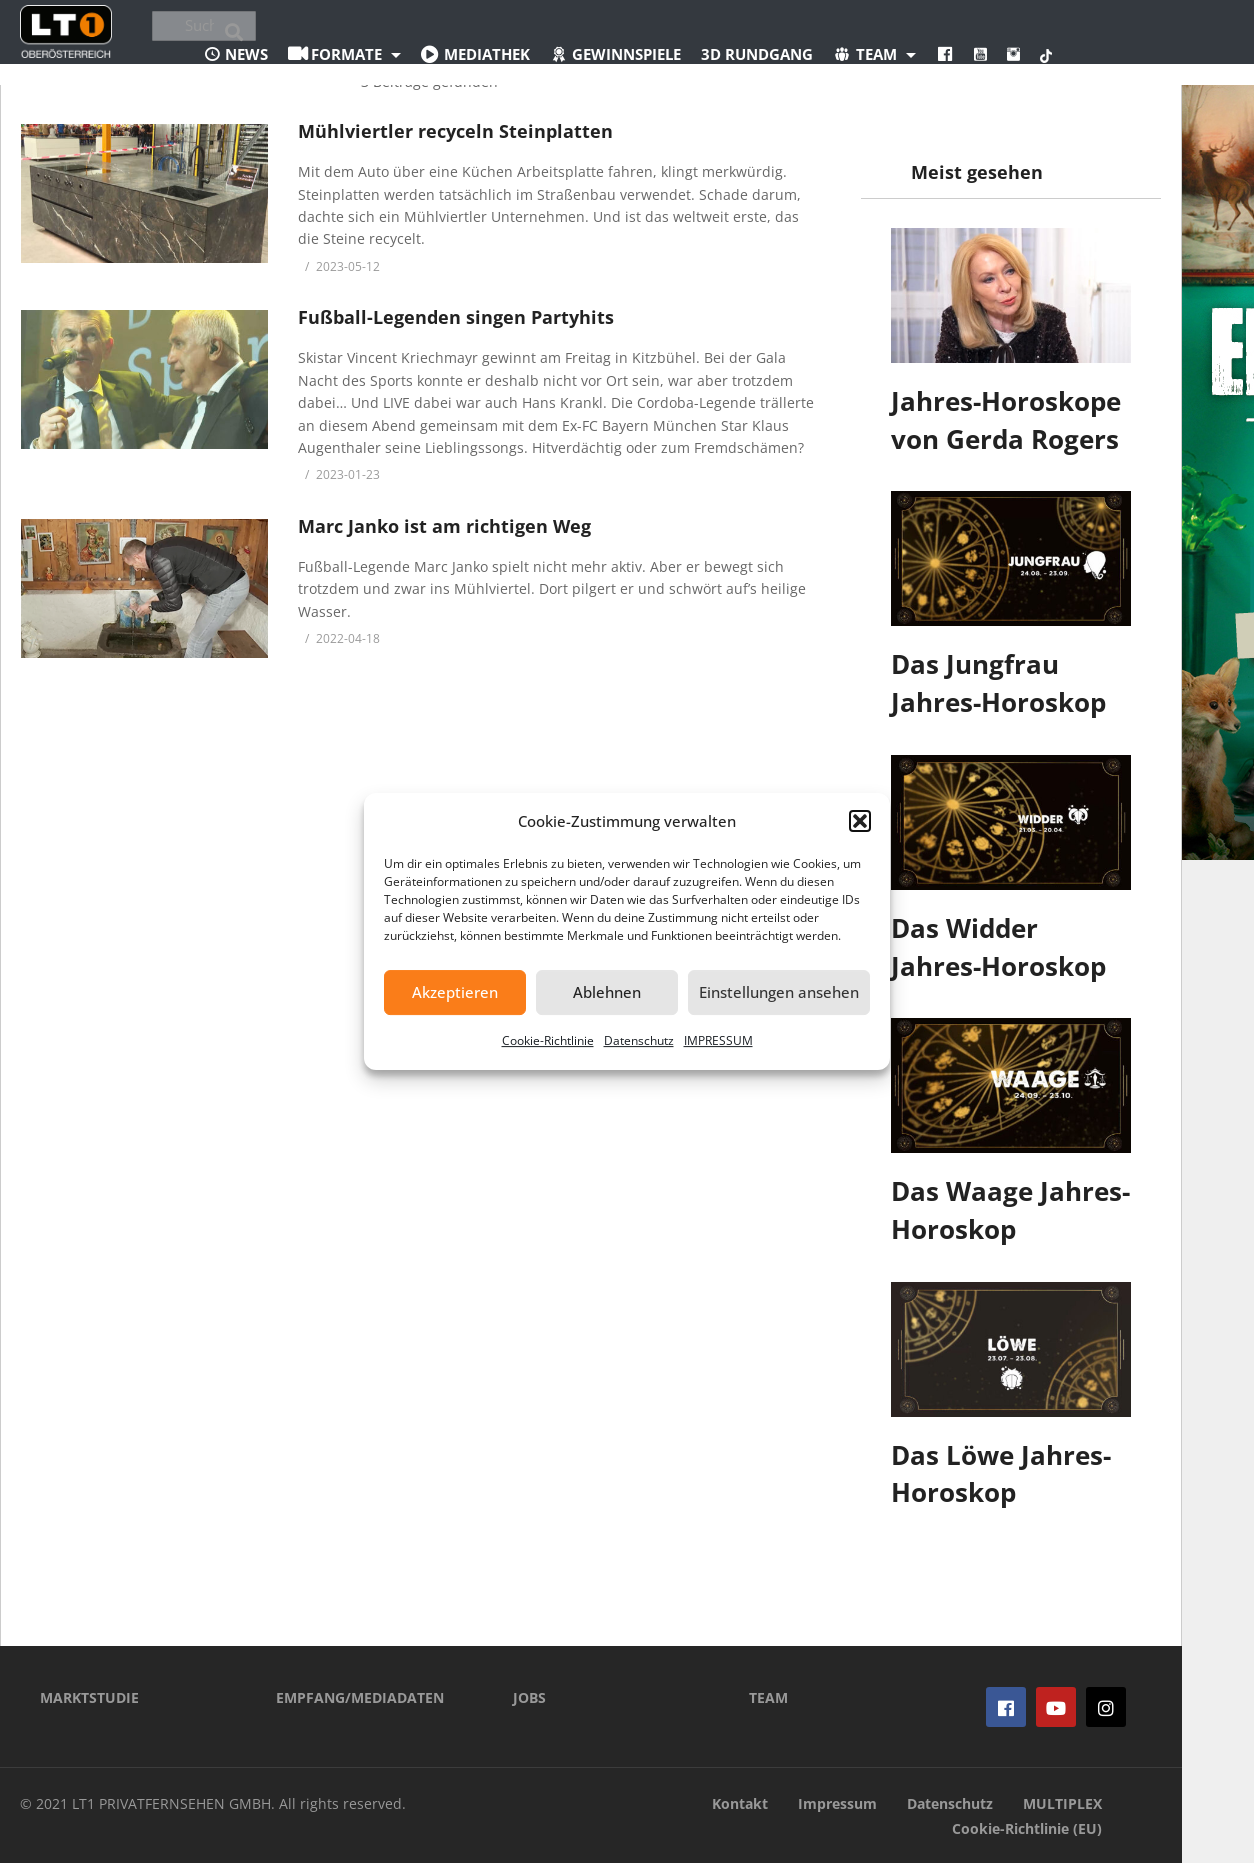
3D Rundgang (757, 54)
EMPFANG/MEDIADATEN (360, 1697)
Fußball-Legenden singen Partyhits (456, 317)
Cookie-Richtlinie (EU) (1027, 1828)
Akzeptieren (455, 992)
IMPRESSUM (718, 1040)
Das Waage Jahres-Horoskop (1010, 1210)
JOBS (529, 1697)
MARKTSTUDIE (89, 1697)
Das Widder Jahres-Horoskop (998, 947)
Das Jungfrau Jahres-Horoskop (998, 683)
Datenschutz (639, 1040)
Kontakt (740, 1803)
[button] (860, 821)
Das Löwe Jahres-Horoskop (1001, 1474)
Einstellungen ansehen (779, 992)
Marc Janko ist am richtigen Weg (444, 526)
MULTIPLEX (1062, 1803)
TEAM (768, 1697)
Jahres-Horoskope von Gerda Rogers (1006, 420)
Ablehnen (607, 992)
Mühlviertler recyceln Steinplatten (455, 131)
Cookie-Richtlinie (548, 1040)
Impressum (837, 1803)
